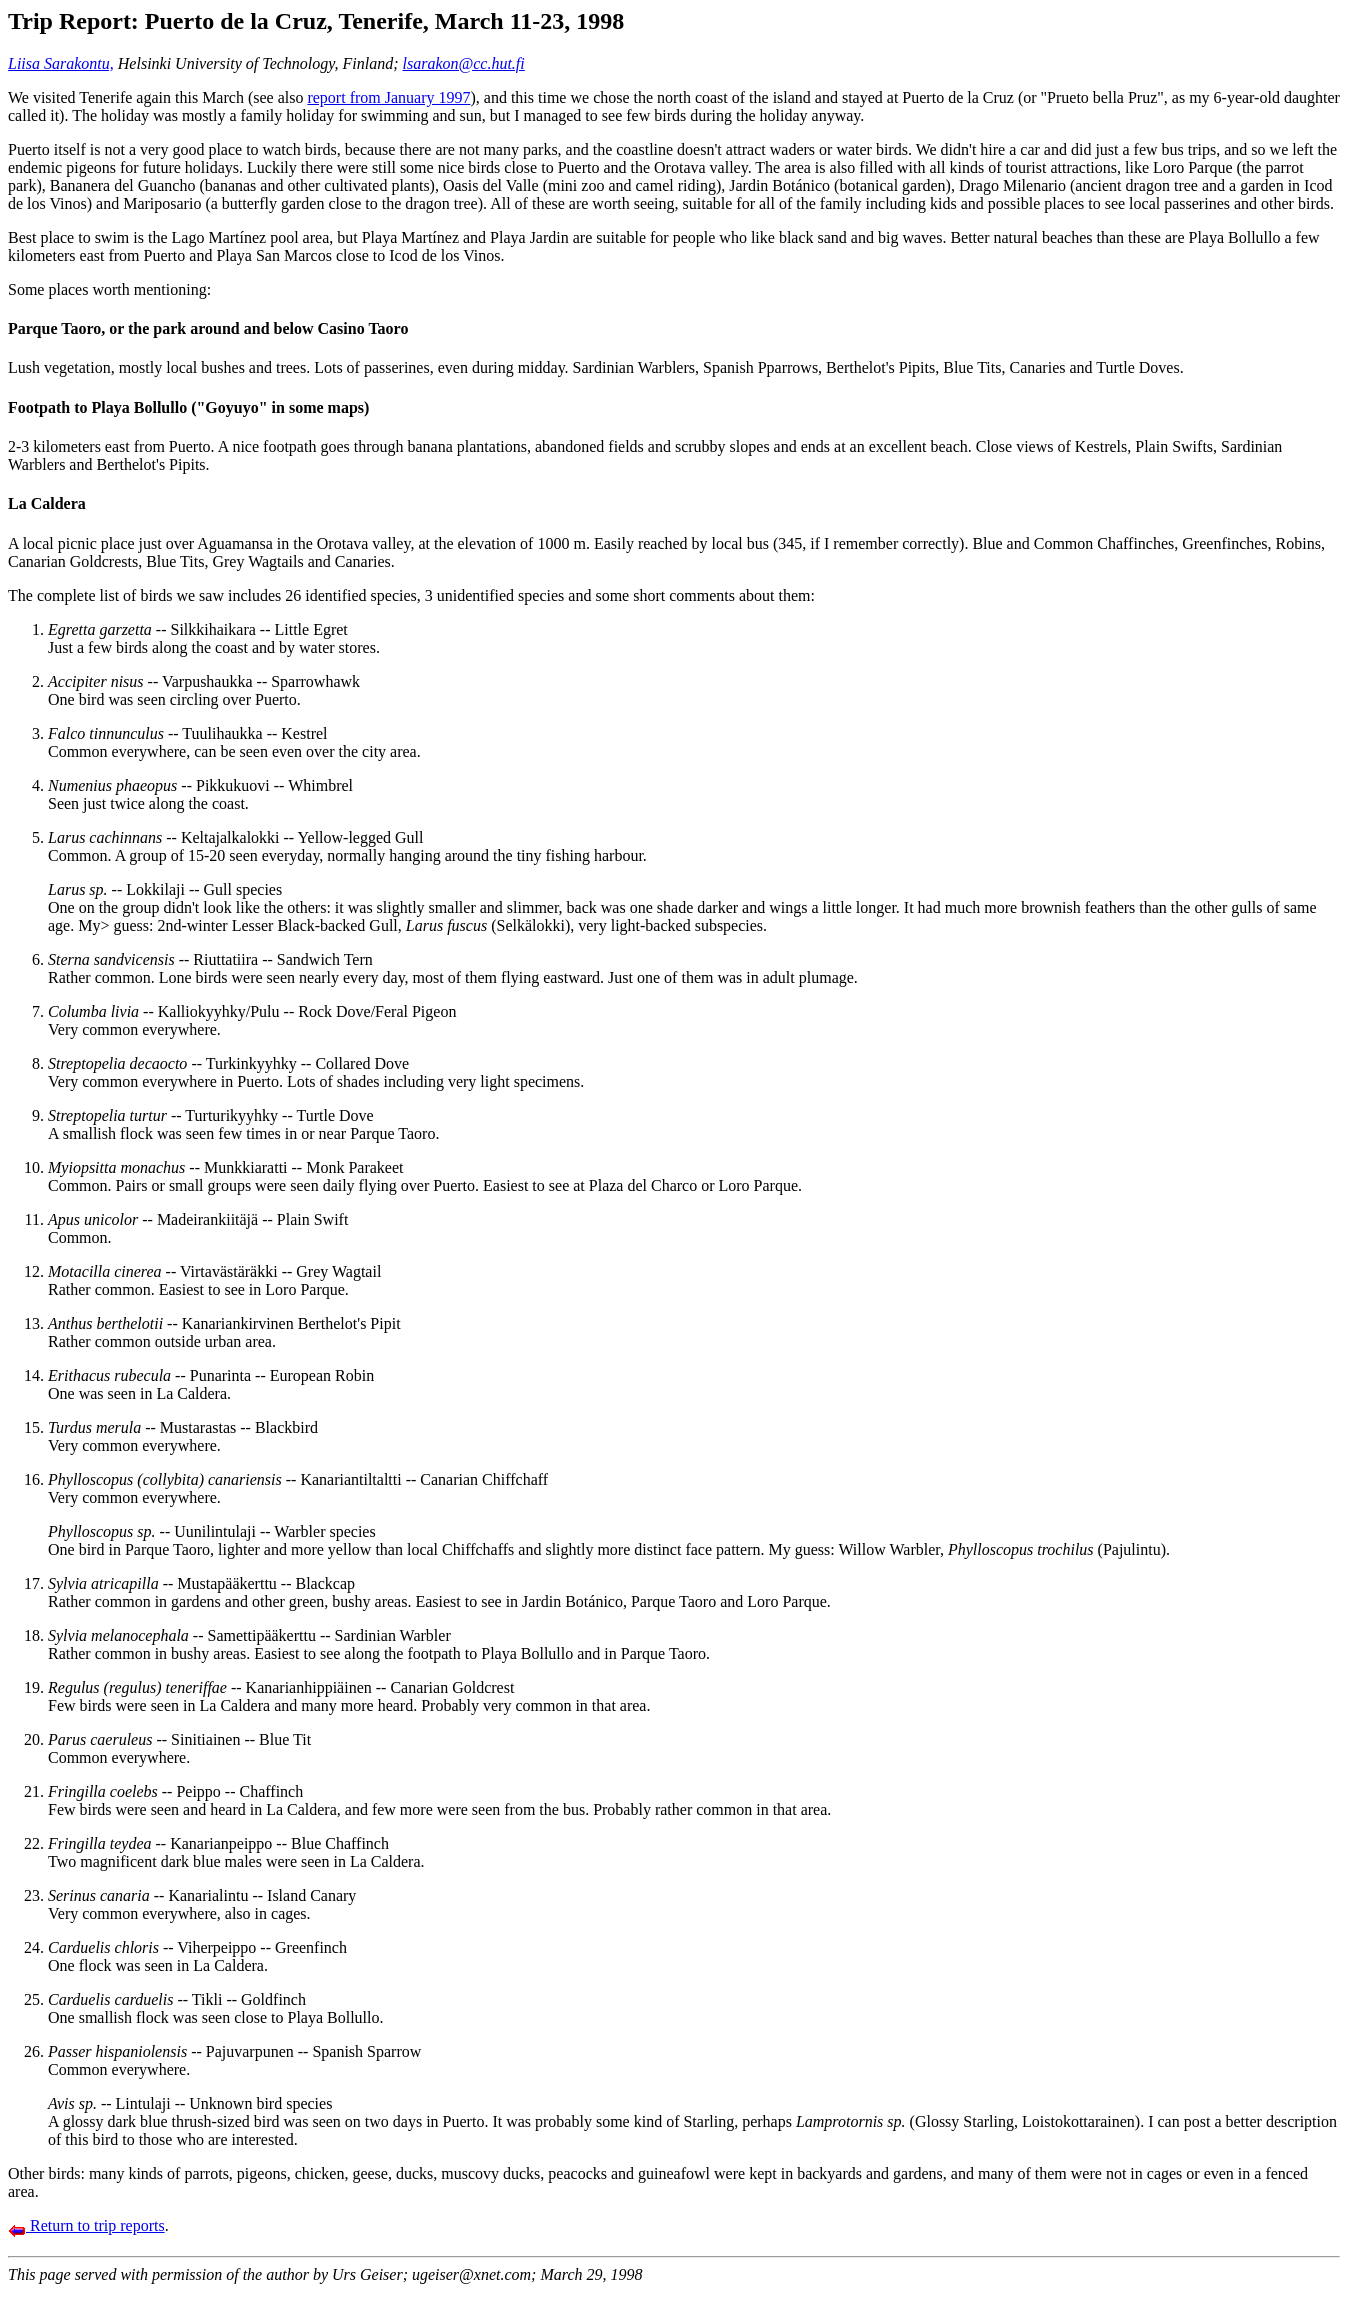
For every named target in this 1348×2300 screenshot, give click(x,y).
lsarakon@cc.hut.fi (464, 63)
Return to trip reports (86, 2225)
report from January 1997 (388, 97)
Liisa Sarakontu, (61, 63)
